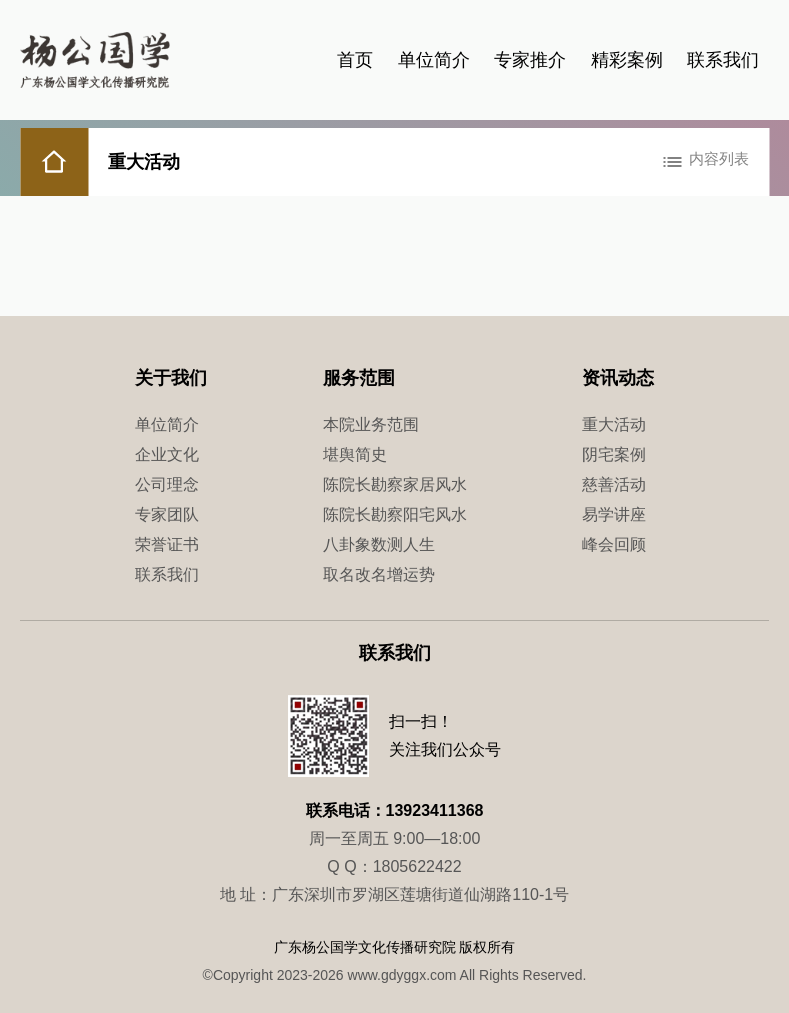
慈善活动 (614, 484)
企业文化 (167, 454)
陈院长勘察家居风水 (395, 484)
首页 (355, 60)
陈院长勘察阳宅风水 (395, 514)
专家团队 (167, 514)
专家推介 (530, 60)
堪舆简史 (355, 454)
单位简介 (434, 60)
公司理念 (167, 484)
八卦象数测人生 (379, 544)
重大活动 (614, 424)
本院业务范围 (371, 424)
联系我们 (723, 60)
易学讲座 (614, 514)
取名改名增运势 (379, 574)
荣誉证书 (167, 544)
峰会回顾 (614, 544)
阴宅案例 (614, 454)
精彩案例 (627, 60)
